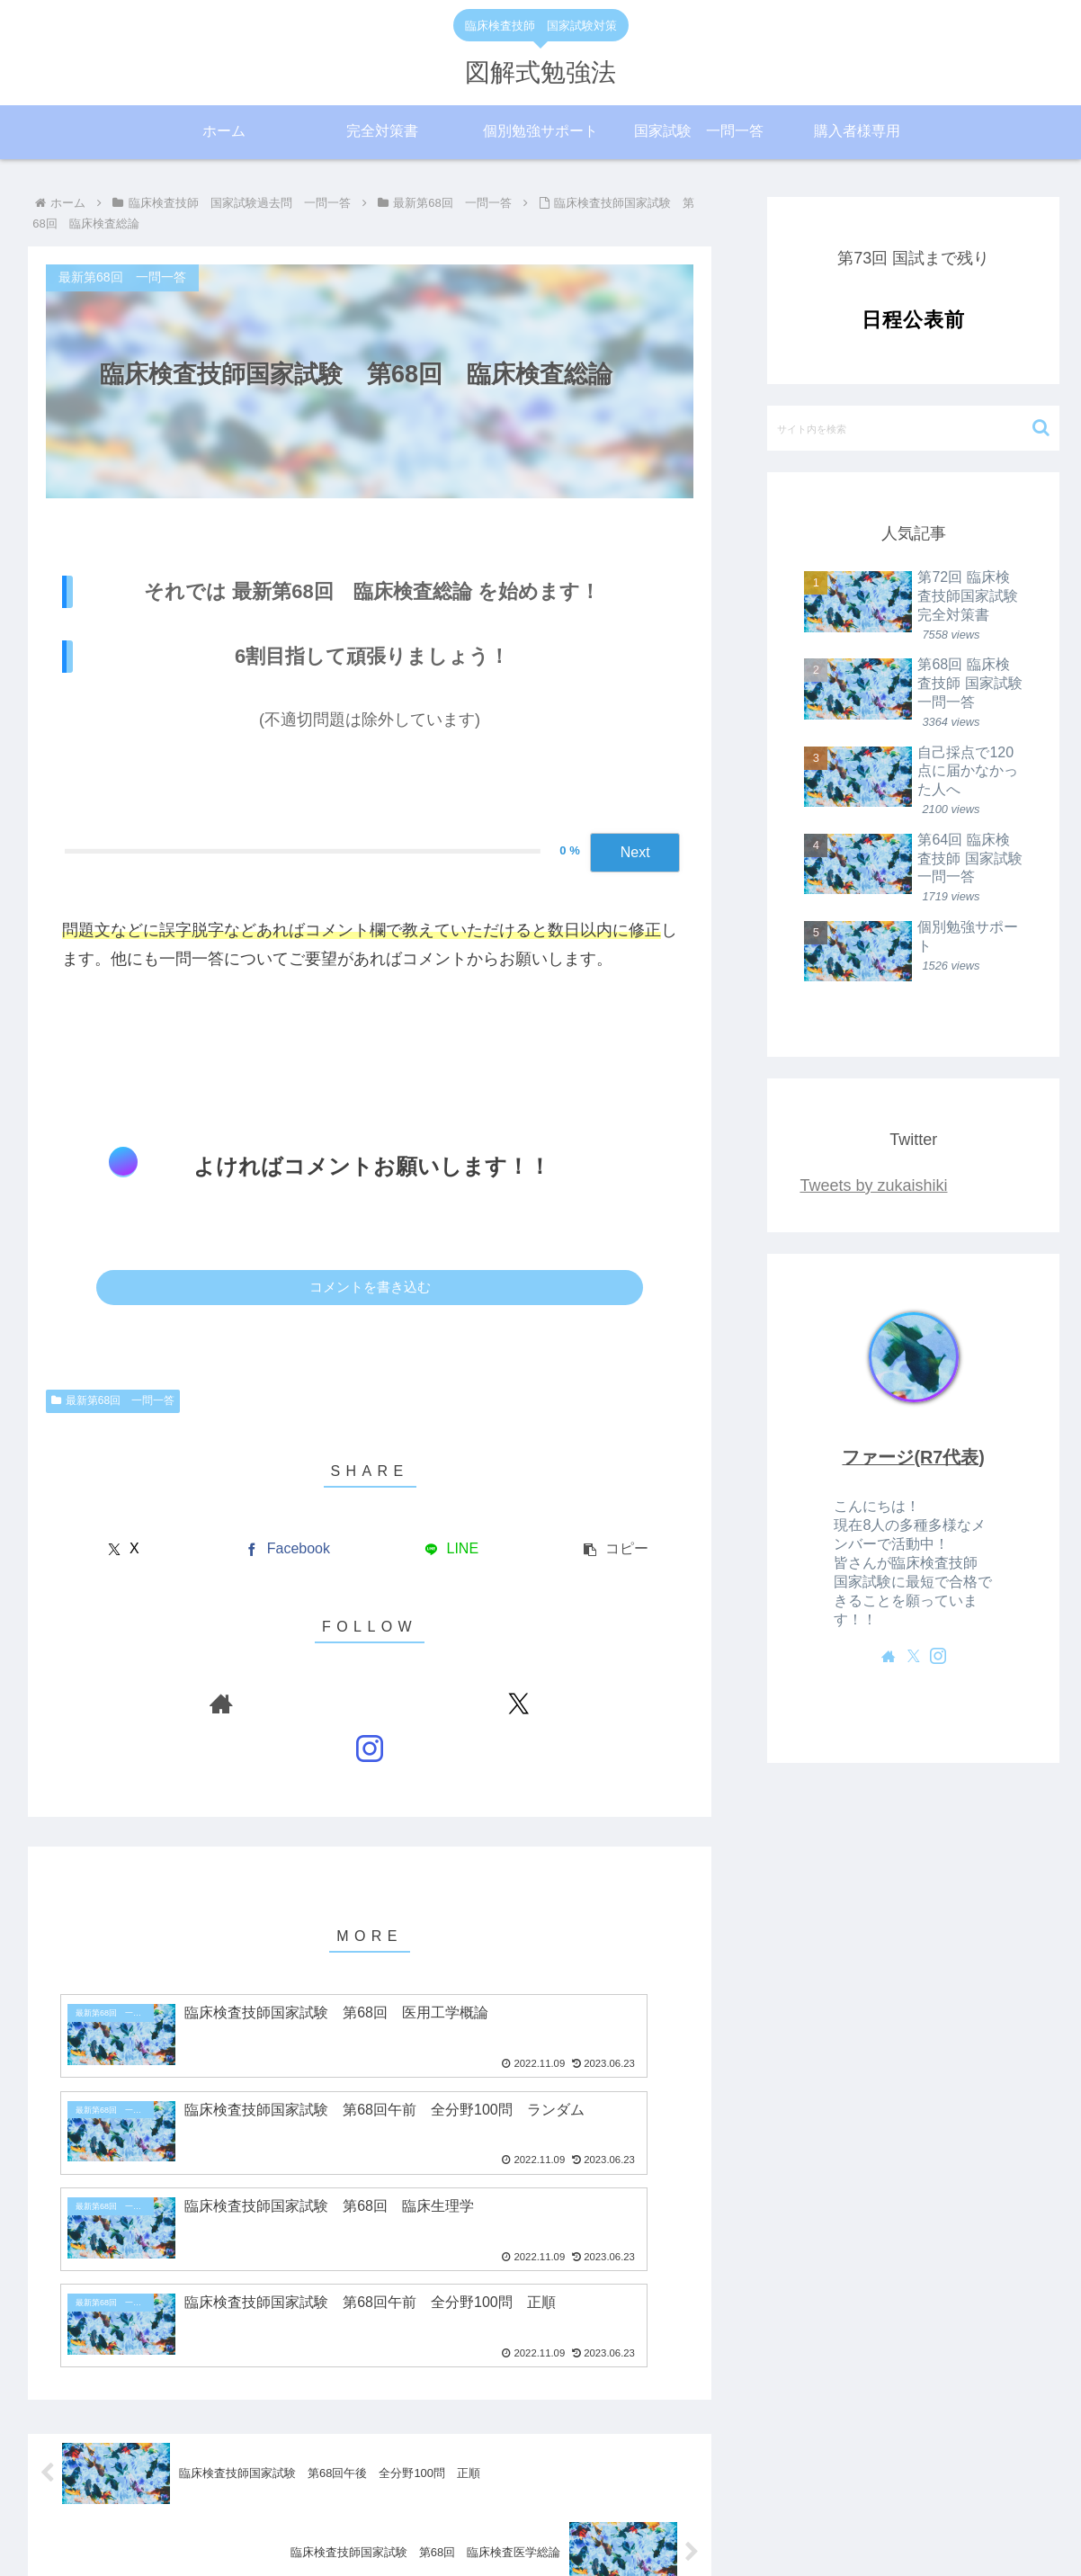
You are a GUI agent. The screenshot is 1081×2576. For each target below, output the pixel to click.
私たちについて (375, 2520)
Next (635, 852)
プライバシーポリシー (594, 2520)
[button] (615, 1549)
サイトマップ (475, 2520)
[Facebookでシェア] (287, 1549)
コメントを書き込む (370, 1286)
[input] (913, 428)
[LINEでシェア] (452, 1549)
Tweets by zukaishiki (873, 1185)
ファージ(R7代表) (913, 1457)
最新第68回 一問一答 (112, 1400)
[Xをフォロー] (370, 1704)
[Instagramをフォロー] (411, 1704)
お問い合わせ (712, 2520)
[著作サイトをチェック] (328, 1704)
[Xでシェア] (123, 1549)
